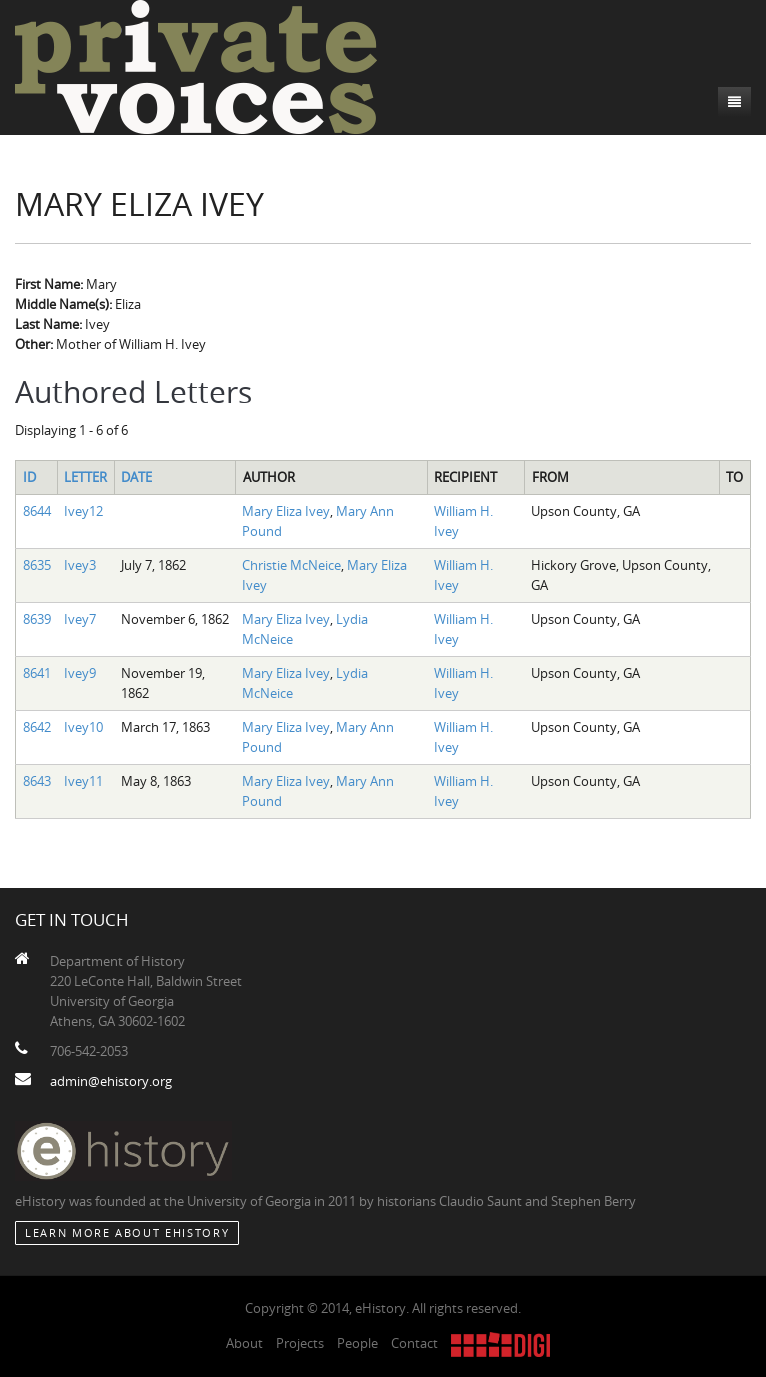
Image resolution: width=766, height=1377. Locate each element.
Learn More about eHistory (127, 1232)
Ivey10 (83, 727)
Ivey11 (83, 781)
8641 (37, 673)
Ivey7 (80, 619)
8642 (37, 727)
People (357, 1343)
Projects (300, 1343)
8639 (37, 619)
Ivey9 (80, 673)
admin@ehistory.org (111, 1081)
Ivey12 (83, 511)
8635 (37, 565)
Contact (414, 1343)
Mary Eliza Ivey (286, 511)
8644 (37, 511)
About (244, 1343)
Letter (85, 477)
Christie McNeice (291, 565)
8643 (37, 781)
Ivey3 (80, 565)
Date (136, 477)
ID (29, 477)
